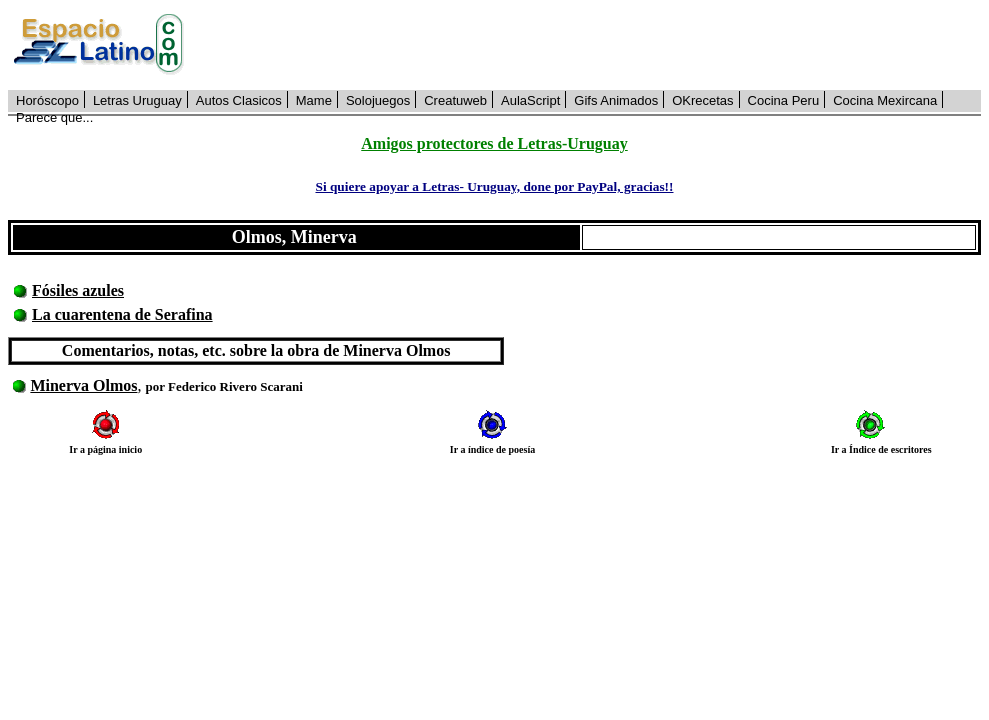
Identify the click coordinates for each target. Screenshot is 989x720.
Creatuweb (455, 100)
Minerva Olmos (83, 385)
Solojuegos (378, 100)
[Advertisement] (593, 45)
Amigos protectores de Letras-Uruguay (494, 143)
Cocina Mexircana (885, 100)
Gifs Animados (616, 100)
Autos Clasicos (239, 100)
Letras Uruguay (137, 100)
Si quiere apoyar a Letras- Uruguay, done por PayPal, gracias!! (494, 186)
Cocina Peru (784, 100)
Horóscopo (47, 100)
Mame (314, 100)
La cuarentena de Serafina (122, 314)
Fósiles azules (78, 290)
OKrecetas (702, 100)
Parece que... (54, 117)
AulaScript (530, 100)
